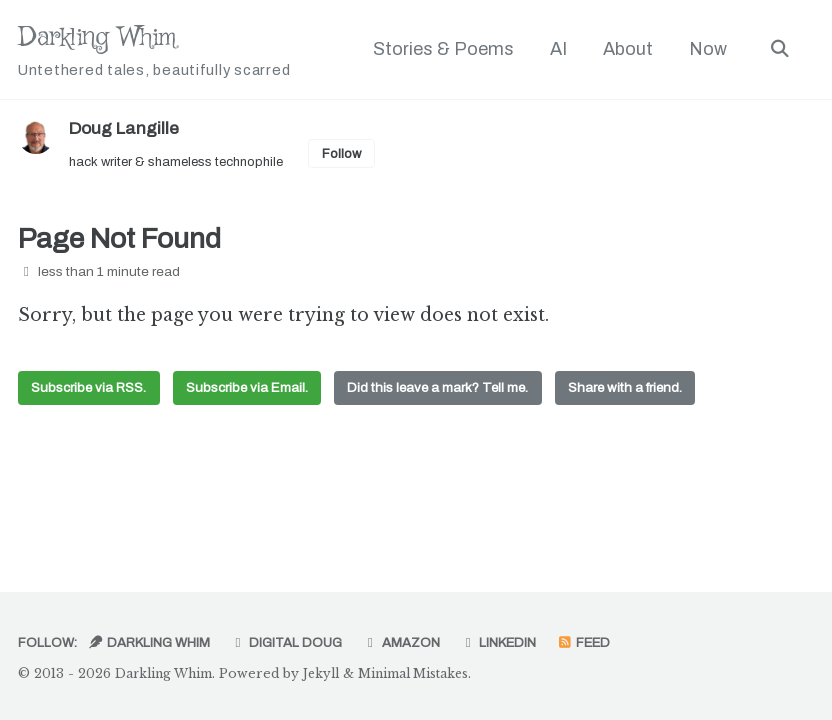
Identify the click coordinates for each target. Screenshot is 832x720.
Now (707, 49)
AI (557, 49)
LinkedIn (506, 642)
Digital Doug (291, 642)
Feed (594, 642)
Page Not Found (119, 240)
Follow (354, 154)
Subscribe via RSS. (90, 391)
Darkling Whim (157, 50)
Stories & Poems (442, 49)
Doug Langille (126, 128)
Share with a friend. (635, 391)
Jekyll (331, 673)
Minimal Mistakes (429, 673)
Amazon (408, 642)
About (627, 49)
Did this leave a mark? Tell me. (444, 391)
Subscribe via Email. (249, 391)
